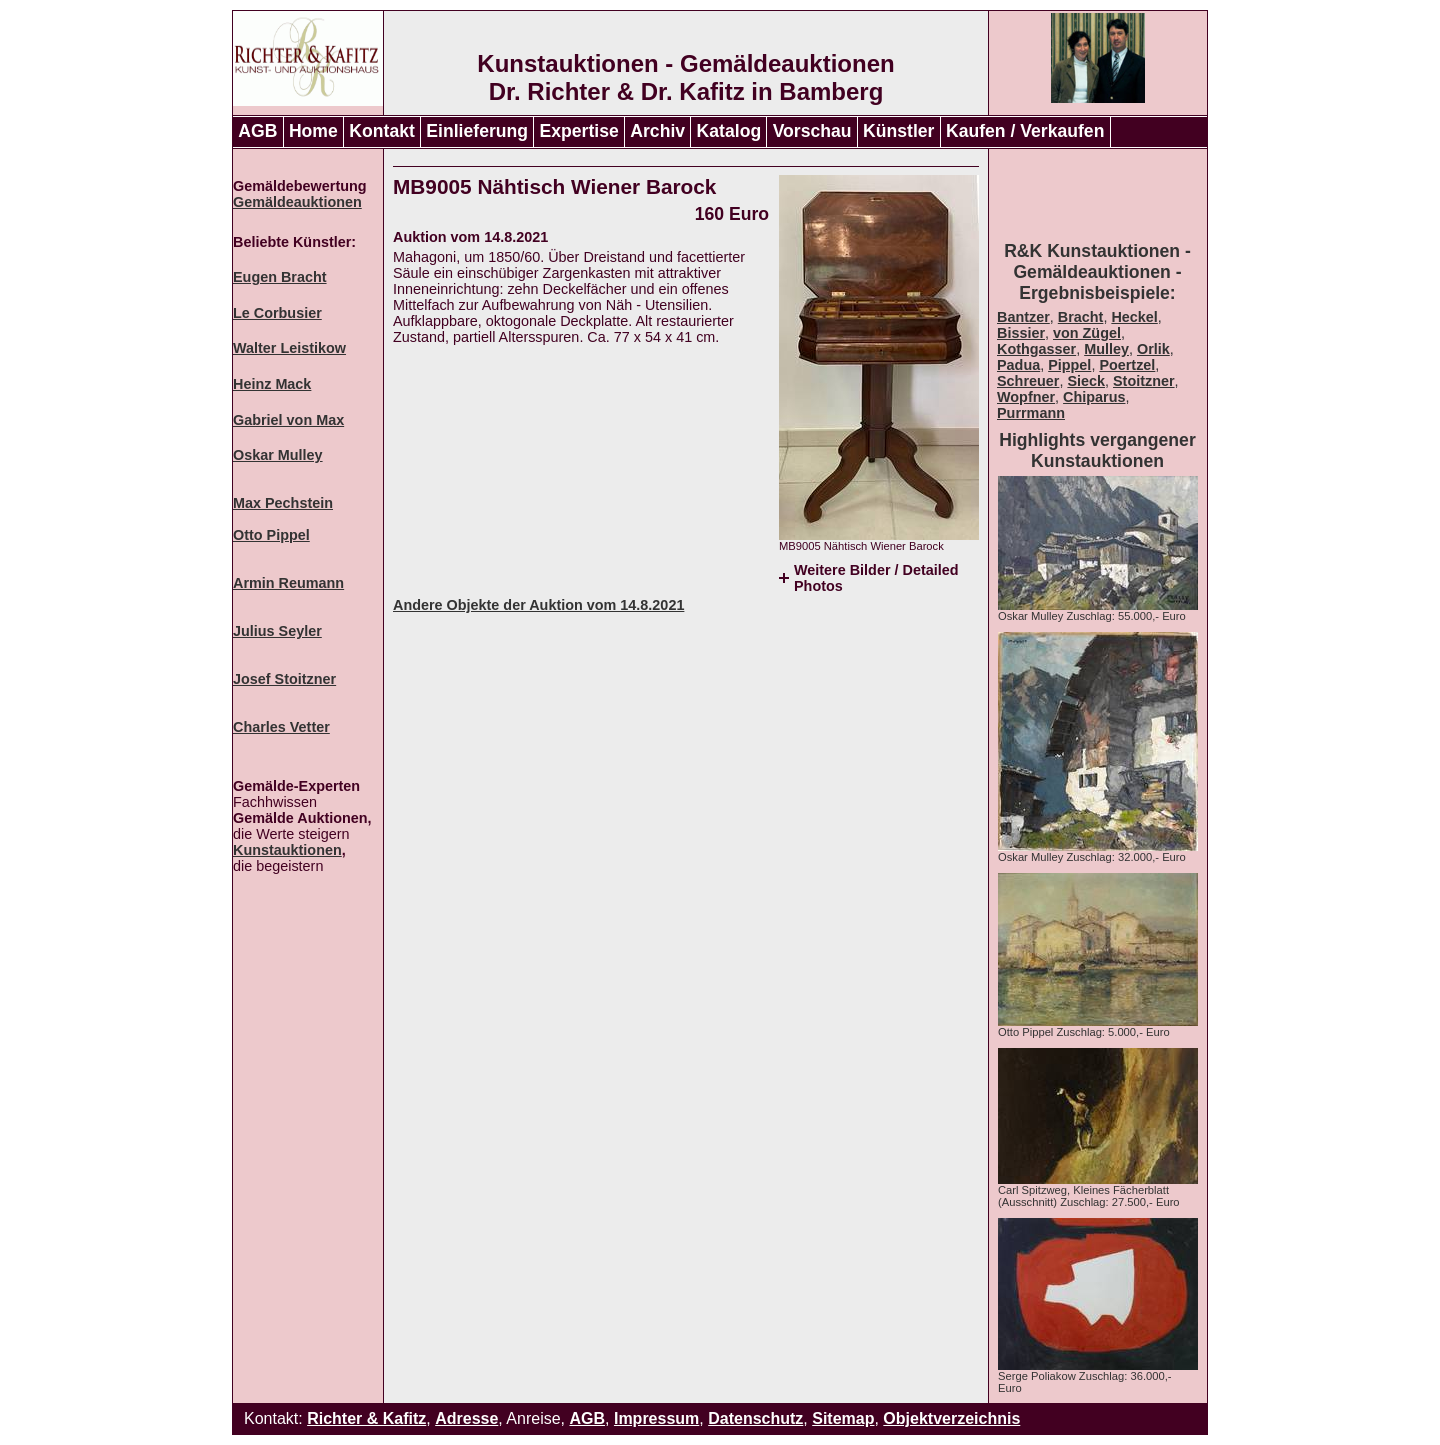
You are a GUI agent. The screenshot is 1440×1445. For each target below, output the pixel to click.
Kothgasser (1036, 349)
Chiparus (1094, 397)
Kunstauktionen (287, 850)
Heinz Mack (272, 384)
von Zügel (1087, 333)
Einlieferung (477, 131)
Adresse (466, 1418)
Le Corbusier (277, 313)
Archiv (657, 131)
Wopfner (1026, 397)
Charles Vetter (281, 727)
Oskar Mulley (278, 455)
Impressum (656, 1418)
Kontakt (382, 131)
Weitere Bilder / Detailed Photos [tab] (876, 578)
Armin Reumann (288, 583)
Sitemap (843, 1418)
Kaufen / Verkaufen (1025, 131)
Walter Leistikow (289, 348)
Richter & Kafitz (366, 1418)
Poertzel (1127, 365)
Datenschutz (755, 1418)
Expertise (579, 131)
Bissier (1021, 333)
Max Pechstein (283, 503)
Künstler (898, 131)
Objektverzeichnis (951, 1418)
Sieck (1086, 381)
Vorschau (812, 131)
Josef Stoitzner (284, 679)
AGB (257, 131)
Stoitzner (1144, 381)
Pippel (1069, 365)
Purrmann (1031, 413)
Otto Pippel (271, 535)
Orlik (1153, 349)
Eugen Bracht (280, 277)
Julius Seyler (277, 631)
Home (313, 131)
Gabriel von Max (288, 420)
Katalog (729, 131)
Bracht (1081, 317)
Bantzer (1023, 317)
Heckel (1134, 317)
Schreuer (1028, 381)
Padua (1018, 365)
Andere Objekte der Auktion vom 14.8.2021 (538, 605)
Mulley (1106, 349)
